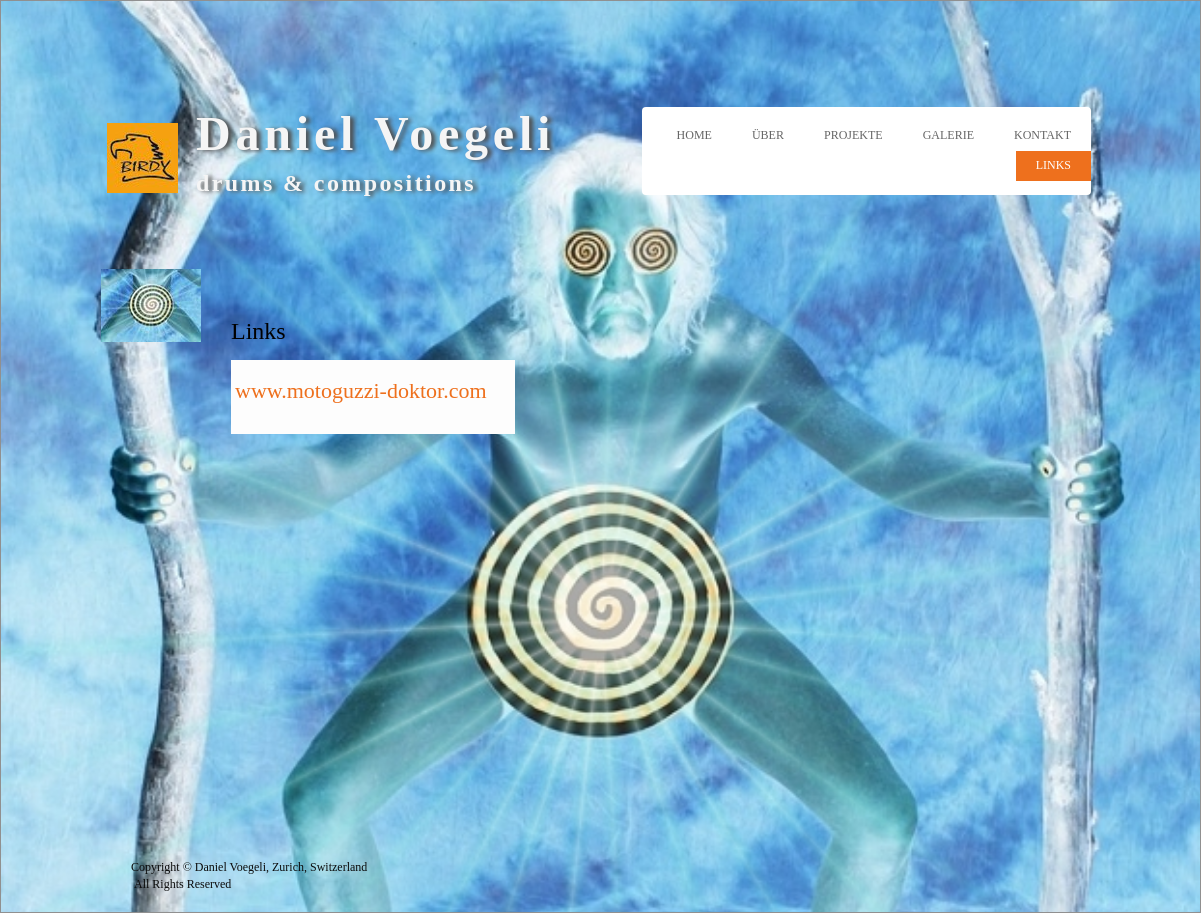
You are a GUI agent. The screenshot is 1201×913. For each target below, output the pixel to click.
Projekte (853, 135)
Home (694, 135)
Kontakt (1042, 135)
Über (768, 135)
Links (1053, 165)
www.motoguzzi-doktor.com (361, 390)
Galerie (948, 135)
